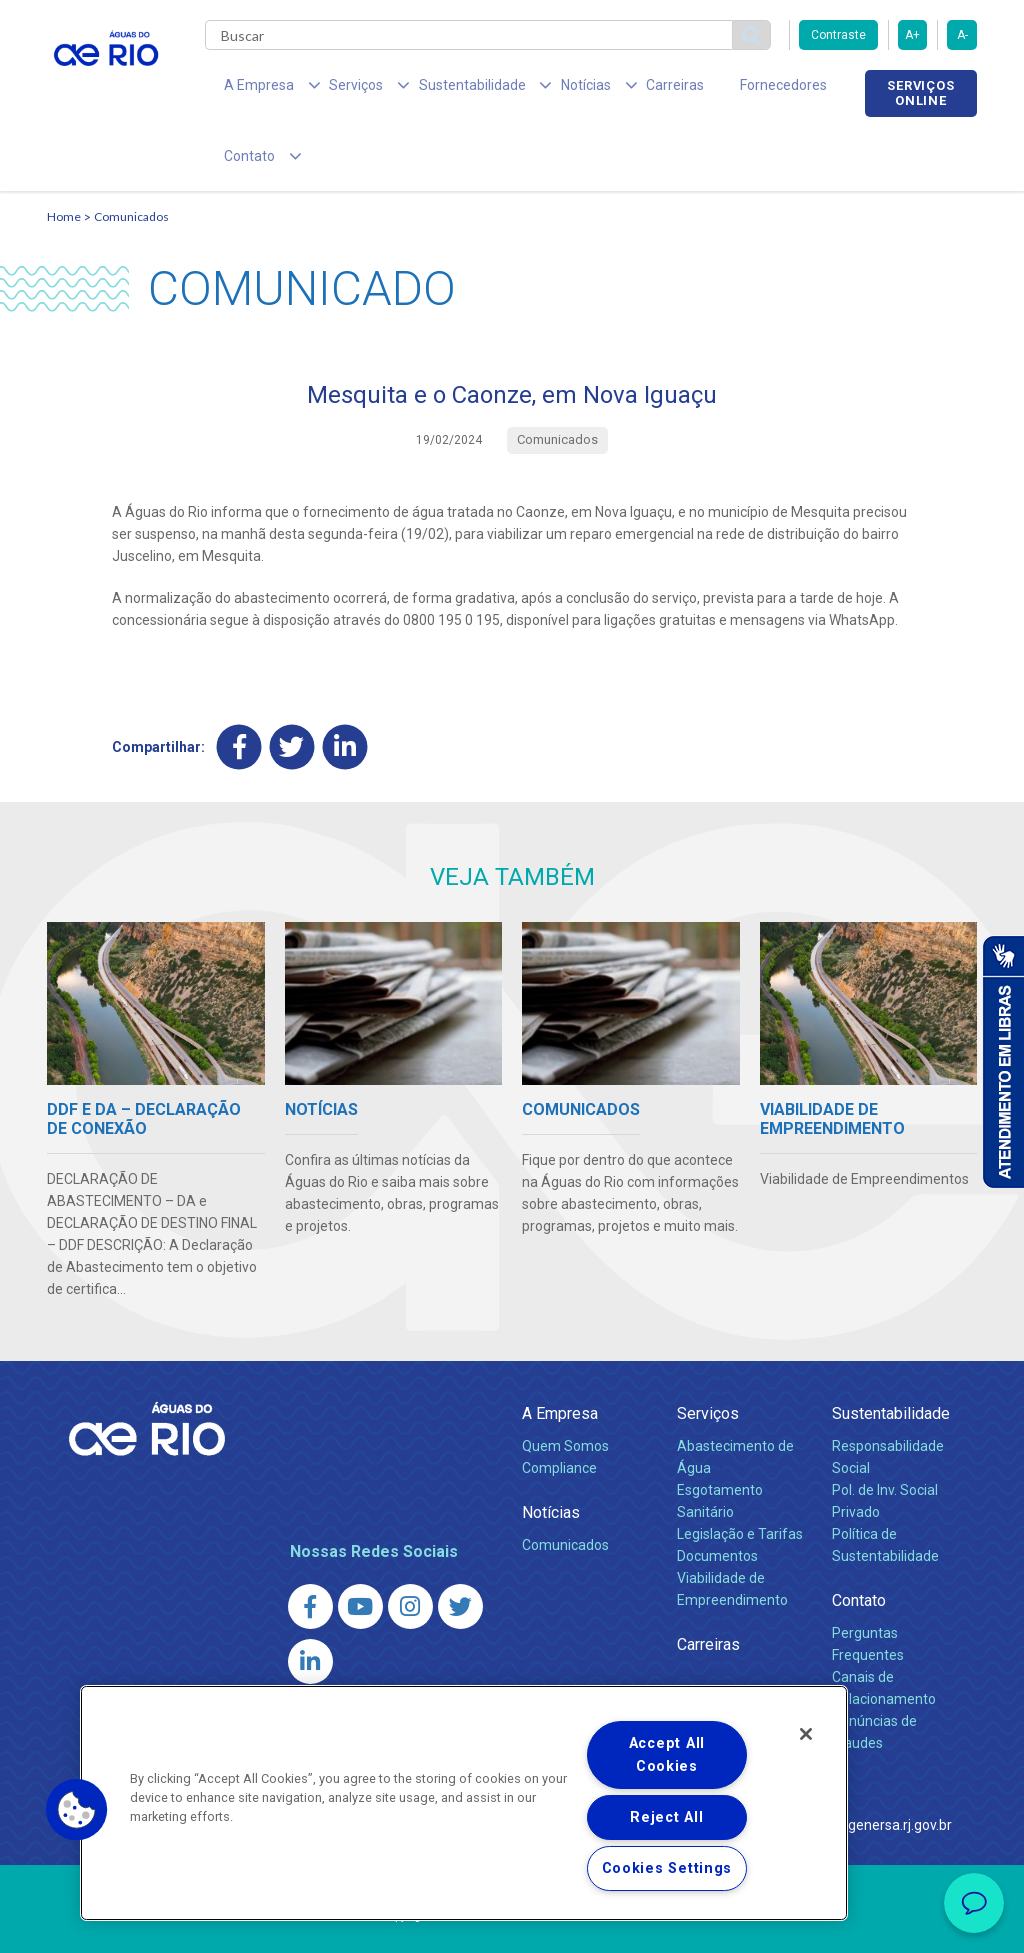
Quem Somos (565, 1385)
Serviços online (921, 93)
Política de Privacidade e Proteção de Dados (512, 1923)
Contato (859, 1539)
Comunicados (131, 156)
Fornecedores (709, 90)
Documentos (717, 1495)
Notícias (551, 1451)
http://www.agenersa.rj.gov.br (859, 1763)
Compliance (559, 1407)
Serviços (708, 1352)
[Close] (806, 1734)
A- (962, 35)
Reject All (666, 1817)
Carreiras (615, 90)
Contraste (838, 35)
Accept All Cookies (667, 1755)
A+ (912, 35)
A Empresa (560, 1352)
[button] (77, 1810)
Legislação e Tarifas (740, 1473)
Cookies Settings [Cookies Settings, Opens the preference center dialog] (667, 1868)
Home (64, 156)
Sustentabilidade (891, 1352)
